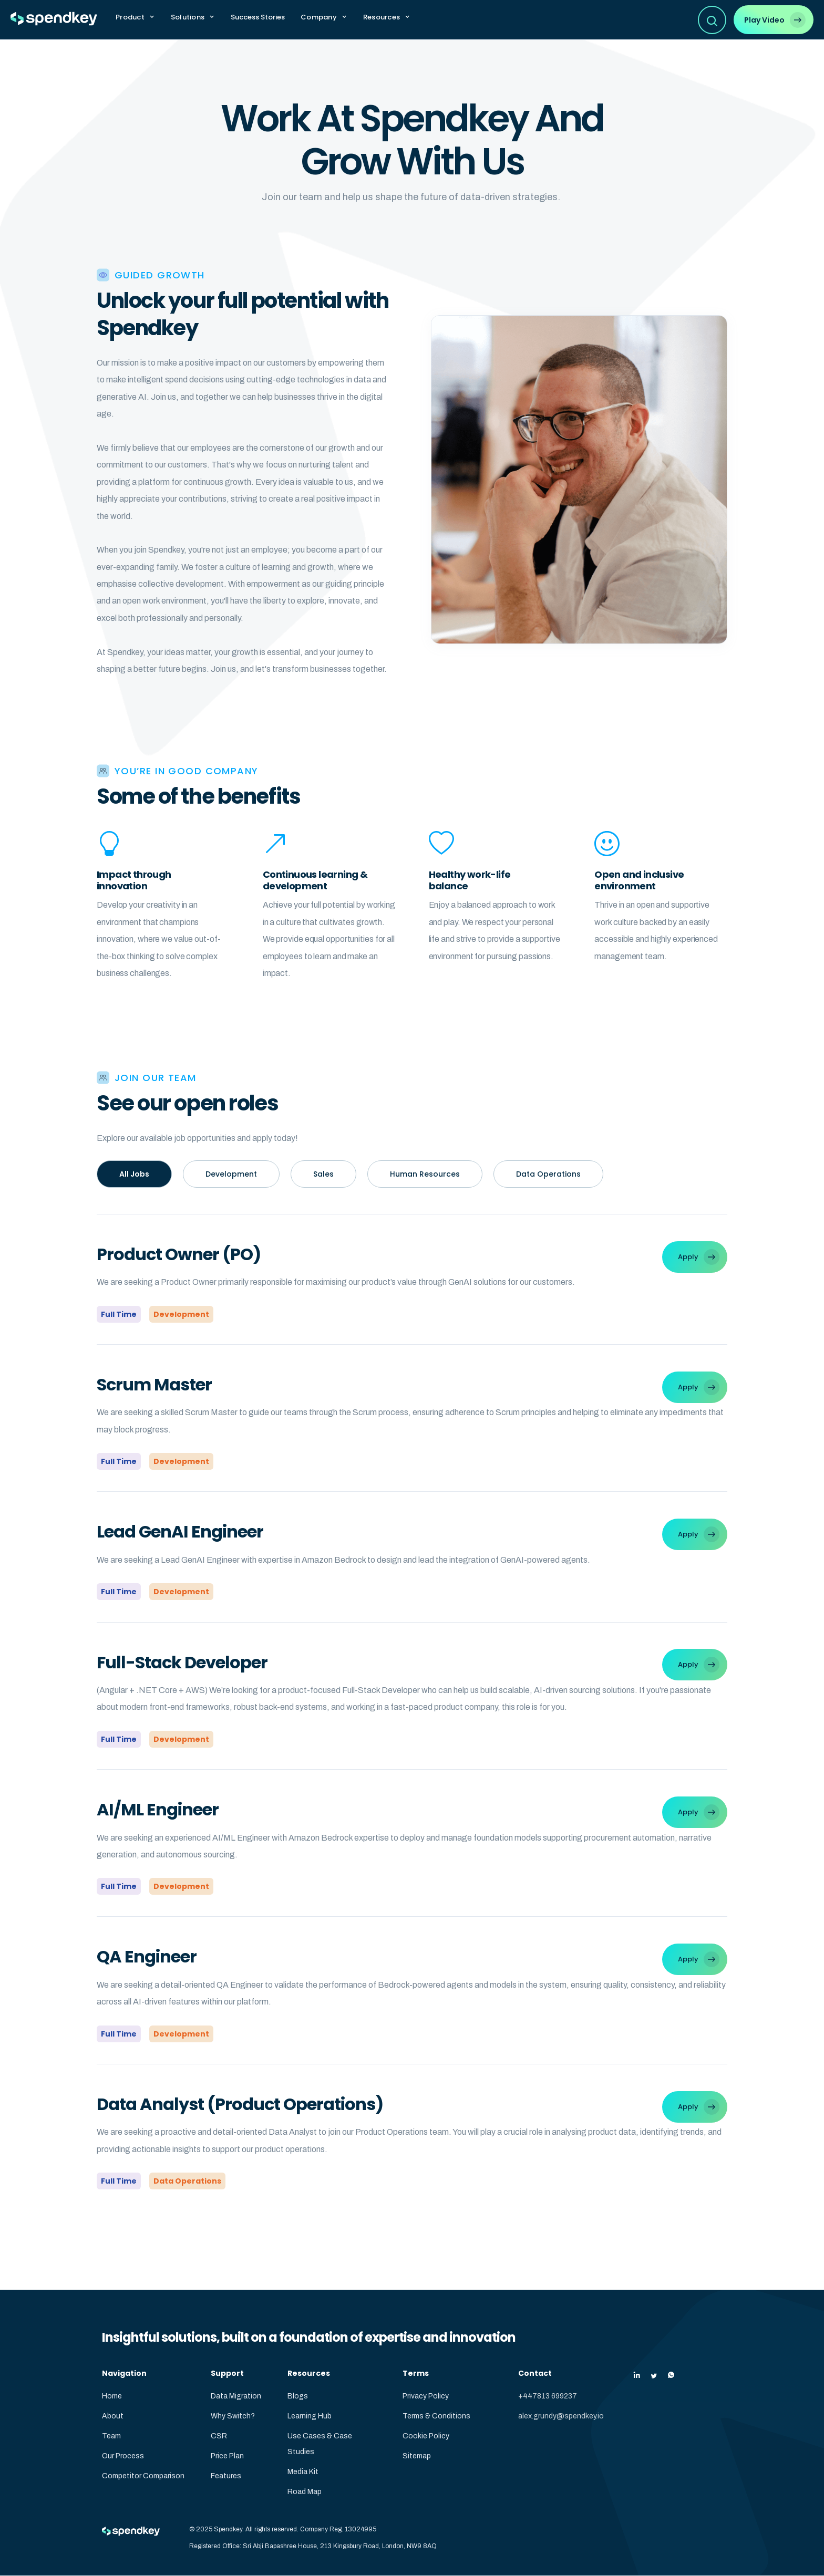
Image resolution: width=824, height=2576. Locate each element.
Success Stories (258, 17)
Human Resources (425, 1174)
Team (111, 2436)
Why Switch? (233, 2416)
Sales (323, 1174)
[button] (135, 17)
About (112, 2416)
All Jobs (134, 1174)
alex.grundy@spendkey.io (561, 2416)
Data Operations (548, 1174)
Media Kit (302, 2472)
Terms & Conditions (436, 2416)
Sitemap (417, 2456)
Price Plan (227, 2456)
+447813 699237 (547, 2396)
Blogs (297, 2396)
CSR (219, 2436)
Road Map (304, 2492)
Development (231, 1174)
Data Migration (236, 2396)
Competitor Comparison (143, 2476)
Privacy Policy (426, 2396)
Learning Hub (309, 2416)
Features (226, 2476)
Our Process (123, 2456)
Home (112, 2396)
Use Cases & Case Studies (319, 2444)
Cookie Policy (426, 2436)
